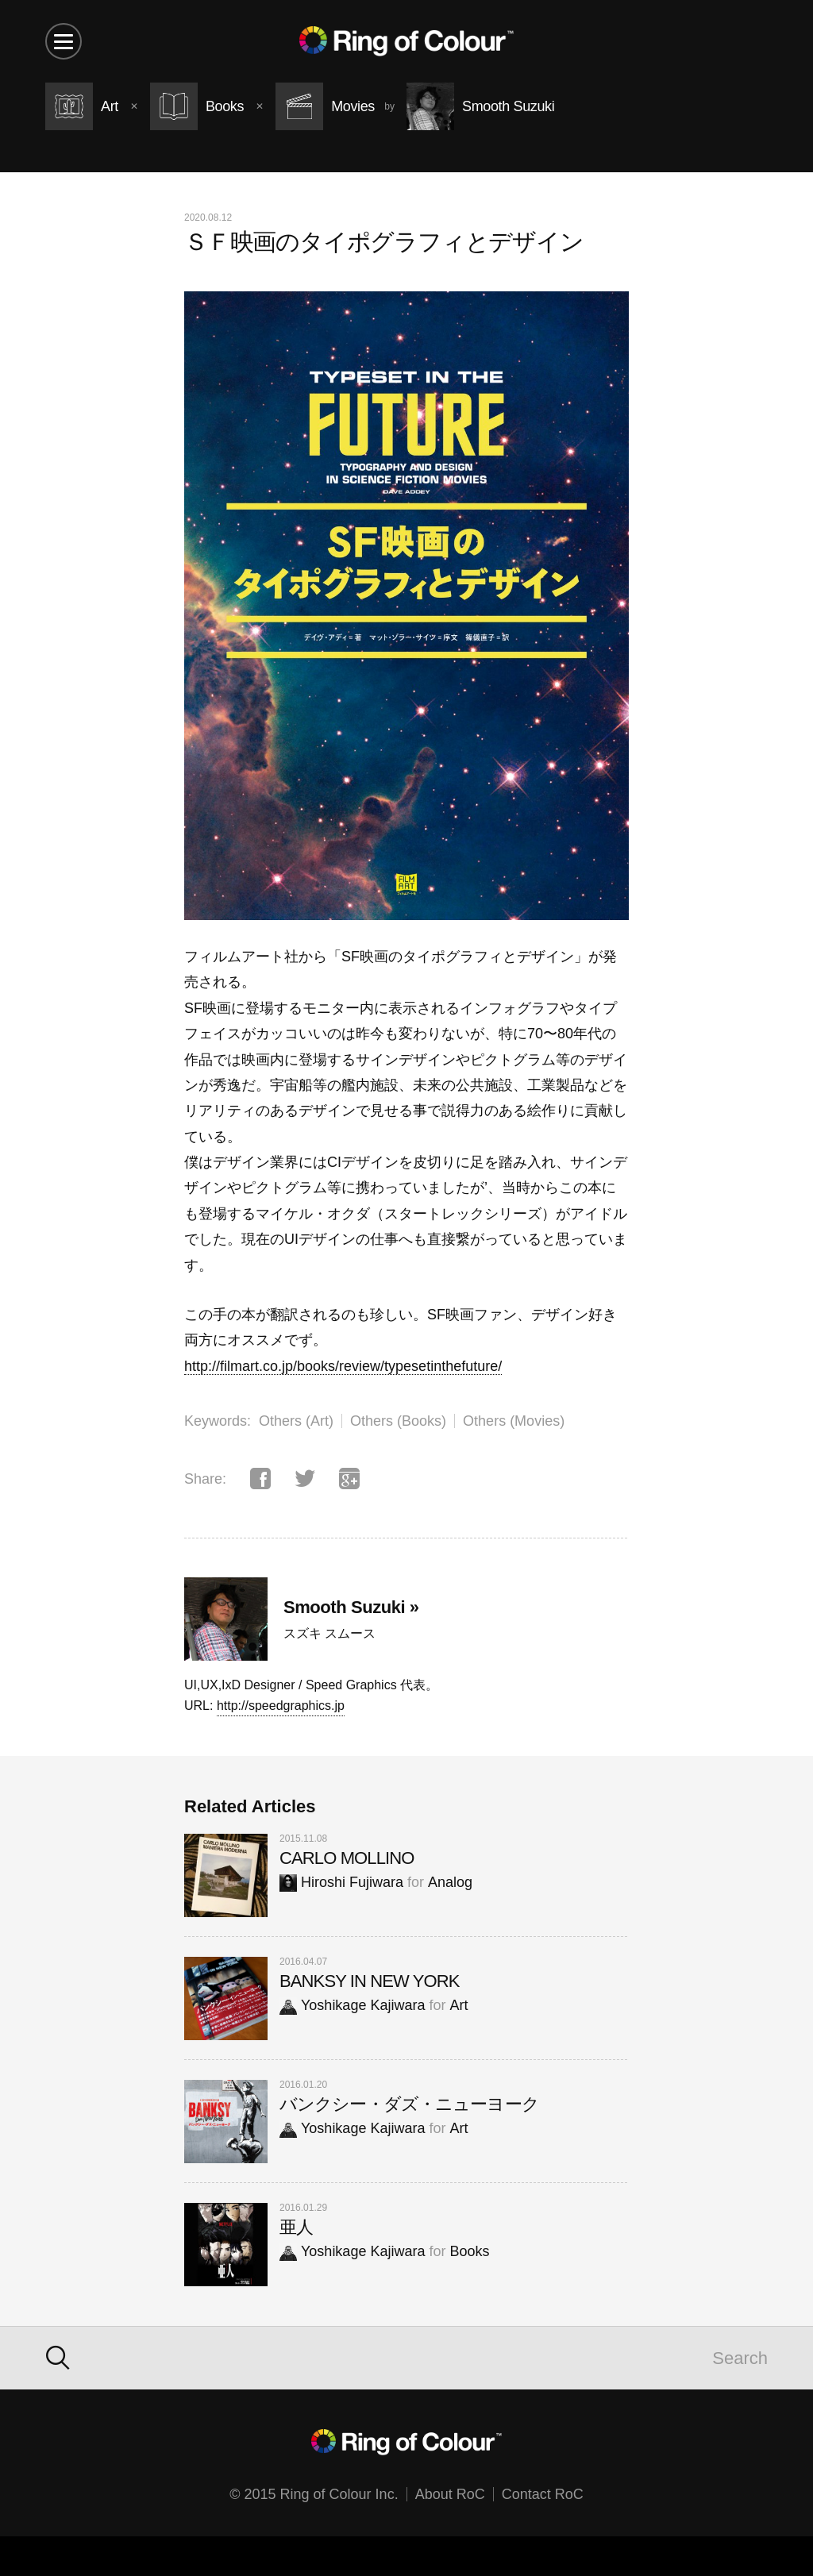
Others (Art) (296, 1421)
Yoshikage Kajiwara (352, 2005)
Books (469, 2251)
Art (458, 2005)
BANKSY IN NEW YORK (369, 1981)
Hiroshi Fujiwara (341, 1882)
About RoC (450, 2494)
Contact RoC (543, 2494)
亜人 (296, 2227)
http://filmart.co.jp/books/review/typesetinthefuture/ (343, 1366)
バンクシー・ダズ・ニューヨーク (409, 2104)
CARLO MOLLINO (346, 1858)
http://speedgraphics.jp (281, 1705)
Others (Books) (398, 1421)
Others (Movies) (513, 1421)
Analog (450, 1882)
